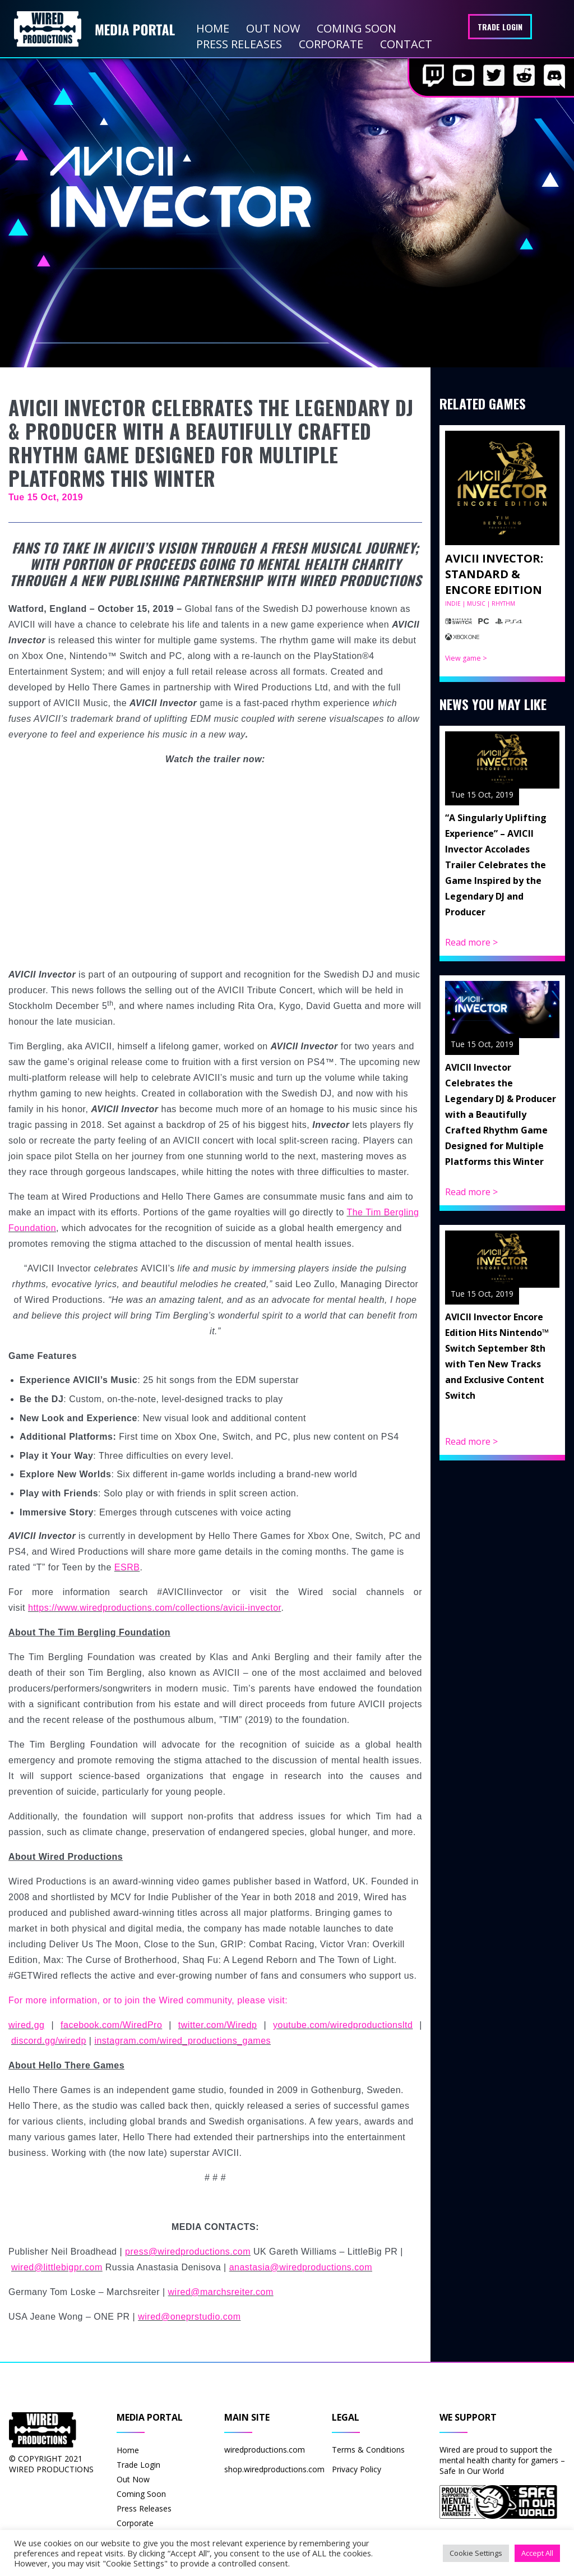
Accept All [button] (537, 2553)
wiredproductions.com (264, 2449)
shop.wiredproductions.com (274, 2469)
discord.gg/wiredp (48, 2040)
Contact (406, 44)
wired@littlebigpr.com (57, 2267)
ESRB (127, 1567)
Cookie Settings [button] (476, 2553)
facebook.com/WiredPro (111, 2025)
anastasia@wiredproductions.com (300, 2267)
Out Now (273, 28)
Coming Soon (356, 28)
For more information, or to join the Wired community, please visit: (148, 2000)
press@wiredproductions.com (188, 2251)
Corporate (331, 44)
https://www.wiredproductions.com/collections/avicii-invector (154, 1607)
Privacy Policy (356, 2469)
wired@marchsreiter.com (221, 2292)
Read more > (471, 942)
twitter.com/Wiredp (217, 2025)
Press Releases (239, 44)
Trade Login (500, 27)
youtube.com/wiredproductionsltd (343, 2025)
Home (212, 28)
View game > (466, 658)
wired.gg (26, 2025)
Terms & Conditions (368, 2449)
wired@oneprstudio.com (189, 2316)
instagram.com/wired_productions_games (182, 2040)
